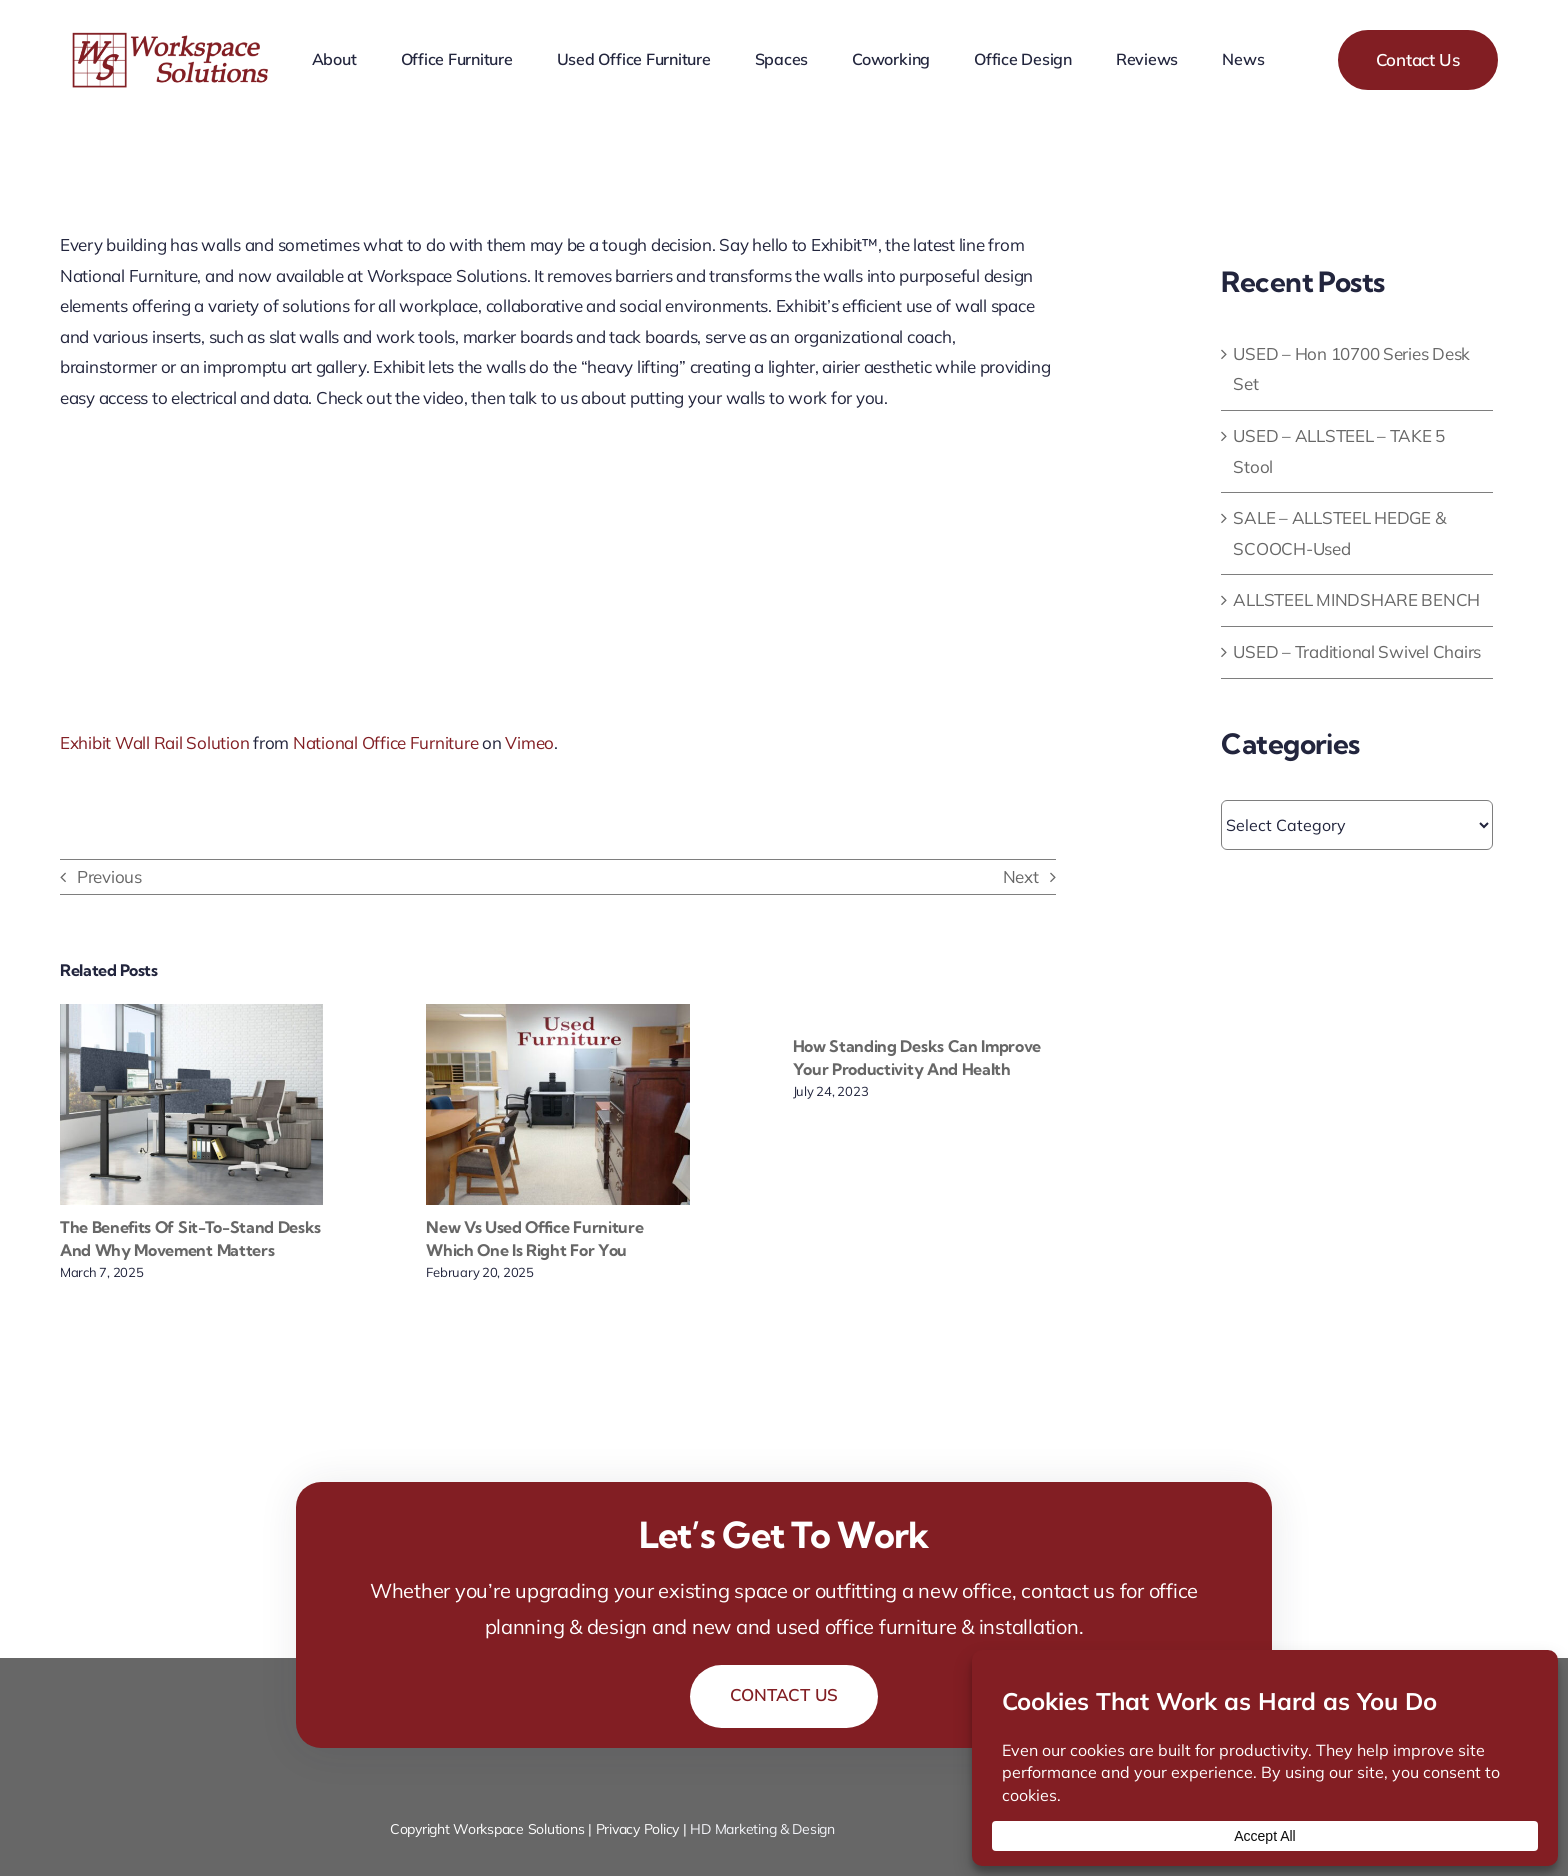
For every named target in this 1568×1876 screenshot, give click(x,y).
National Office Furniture (386, 742)
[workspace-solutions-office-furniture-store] (172, 39)
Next (1021, 876)
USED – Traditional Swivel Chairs (1357, 651)
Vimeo (529, 742)
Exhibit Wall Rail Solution (154, 742)
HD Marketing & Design (762, 1829)
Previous (109, 876)
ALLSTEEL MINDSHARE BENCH (1356, 599)
